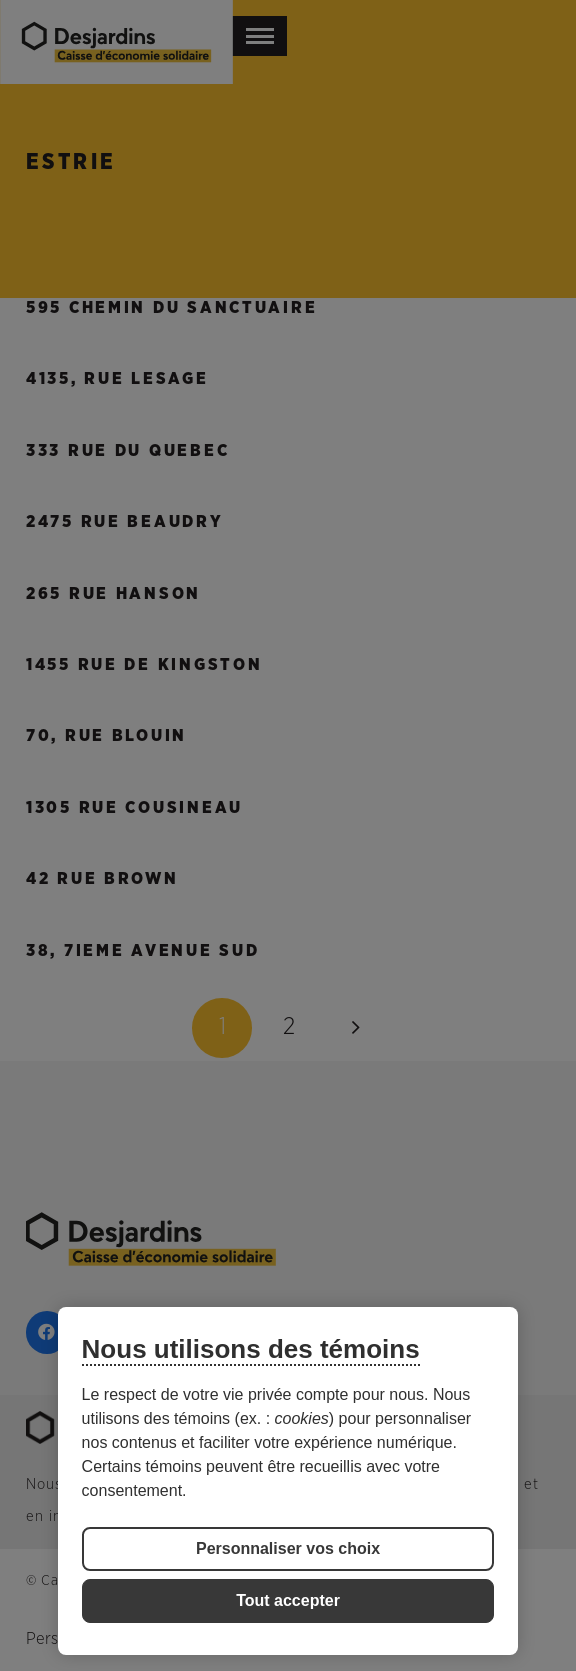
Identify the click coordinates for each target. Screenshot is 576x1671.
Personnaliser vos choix (288, 1548)
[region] (288, 1481)
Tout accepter (288, 1600)
